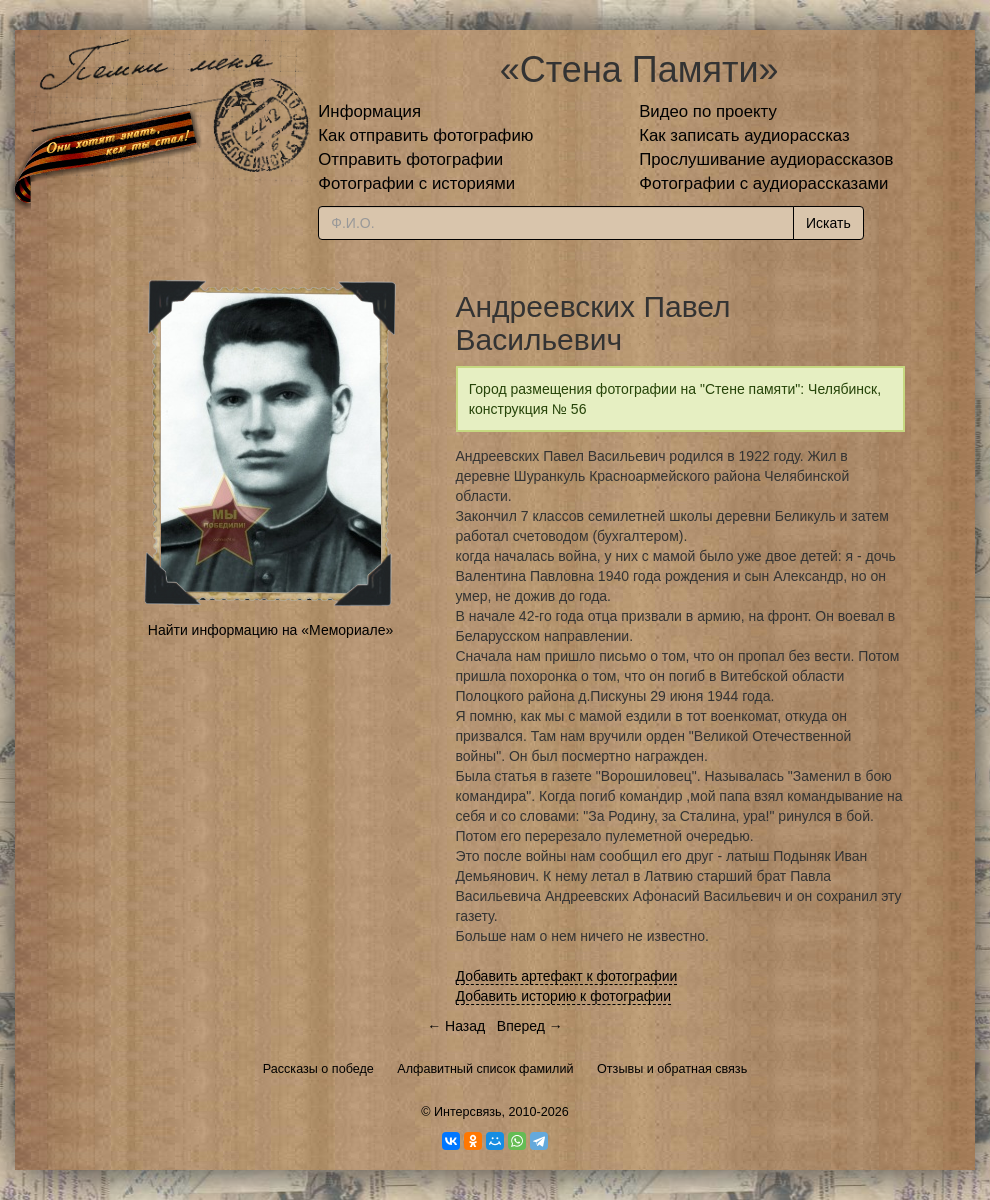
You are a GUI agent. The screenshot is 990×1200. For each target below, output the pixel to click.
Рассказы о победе (318, 1069)
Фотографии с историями (416, 183)
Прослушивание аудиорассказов (766, 159)
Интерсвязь (468, 1112)
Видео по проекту (708, 111)
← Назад (456, 1026)
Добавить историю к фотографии (564, 996)
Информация (369, 111)
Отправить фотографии (410, 159)
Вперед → (530, 1026)
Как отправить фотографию (425, 135)
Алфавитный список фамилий (485, 1069)
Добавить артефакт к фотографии (567, 976)
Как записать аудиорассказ (744, 135)
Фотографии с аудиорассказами (763, 183)
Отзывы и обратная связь (672, 1069)
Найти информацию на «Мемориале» (270, 630)
